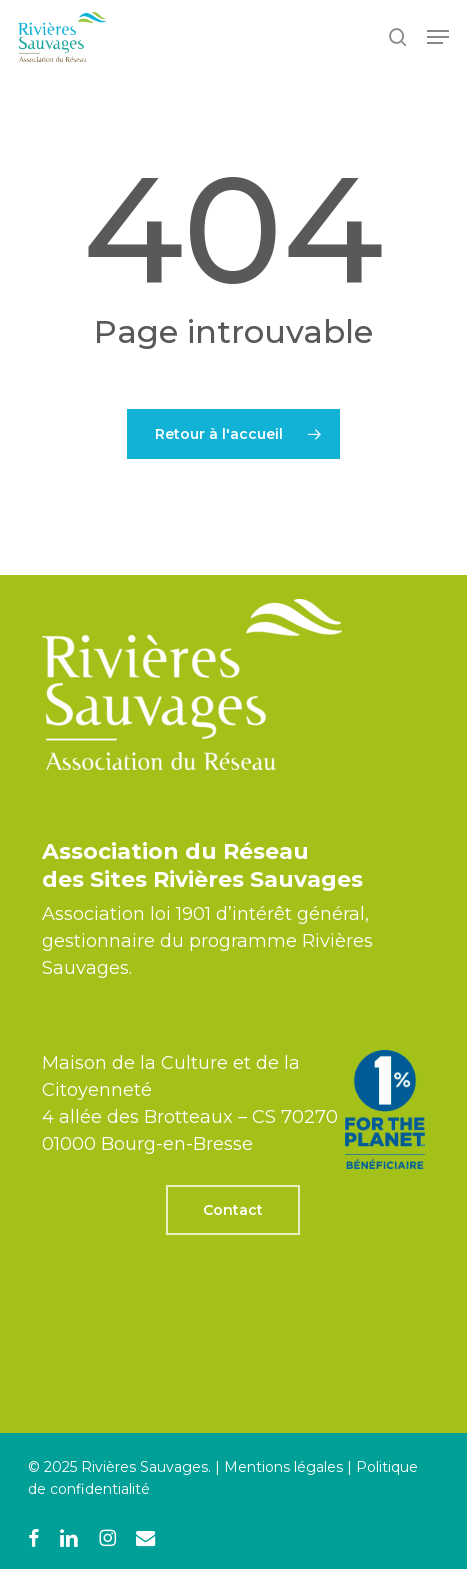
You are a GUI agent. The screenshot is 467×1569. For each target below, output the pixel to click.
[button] (438, 37)
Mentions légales (283, 1467)
